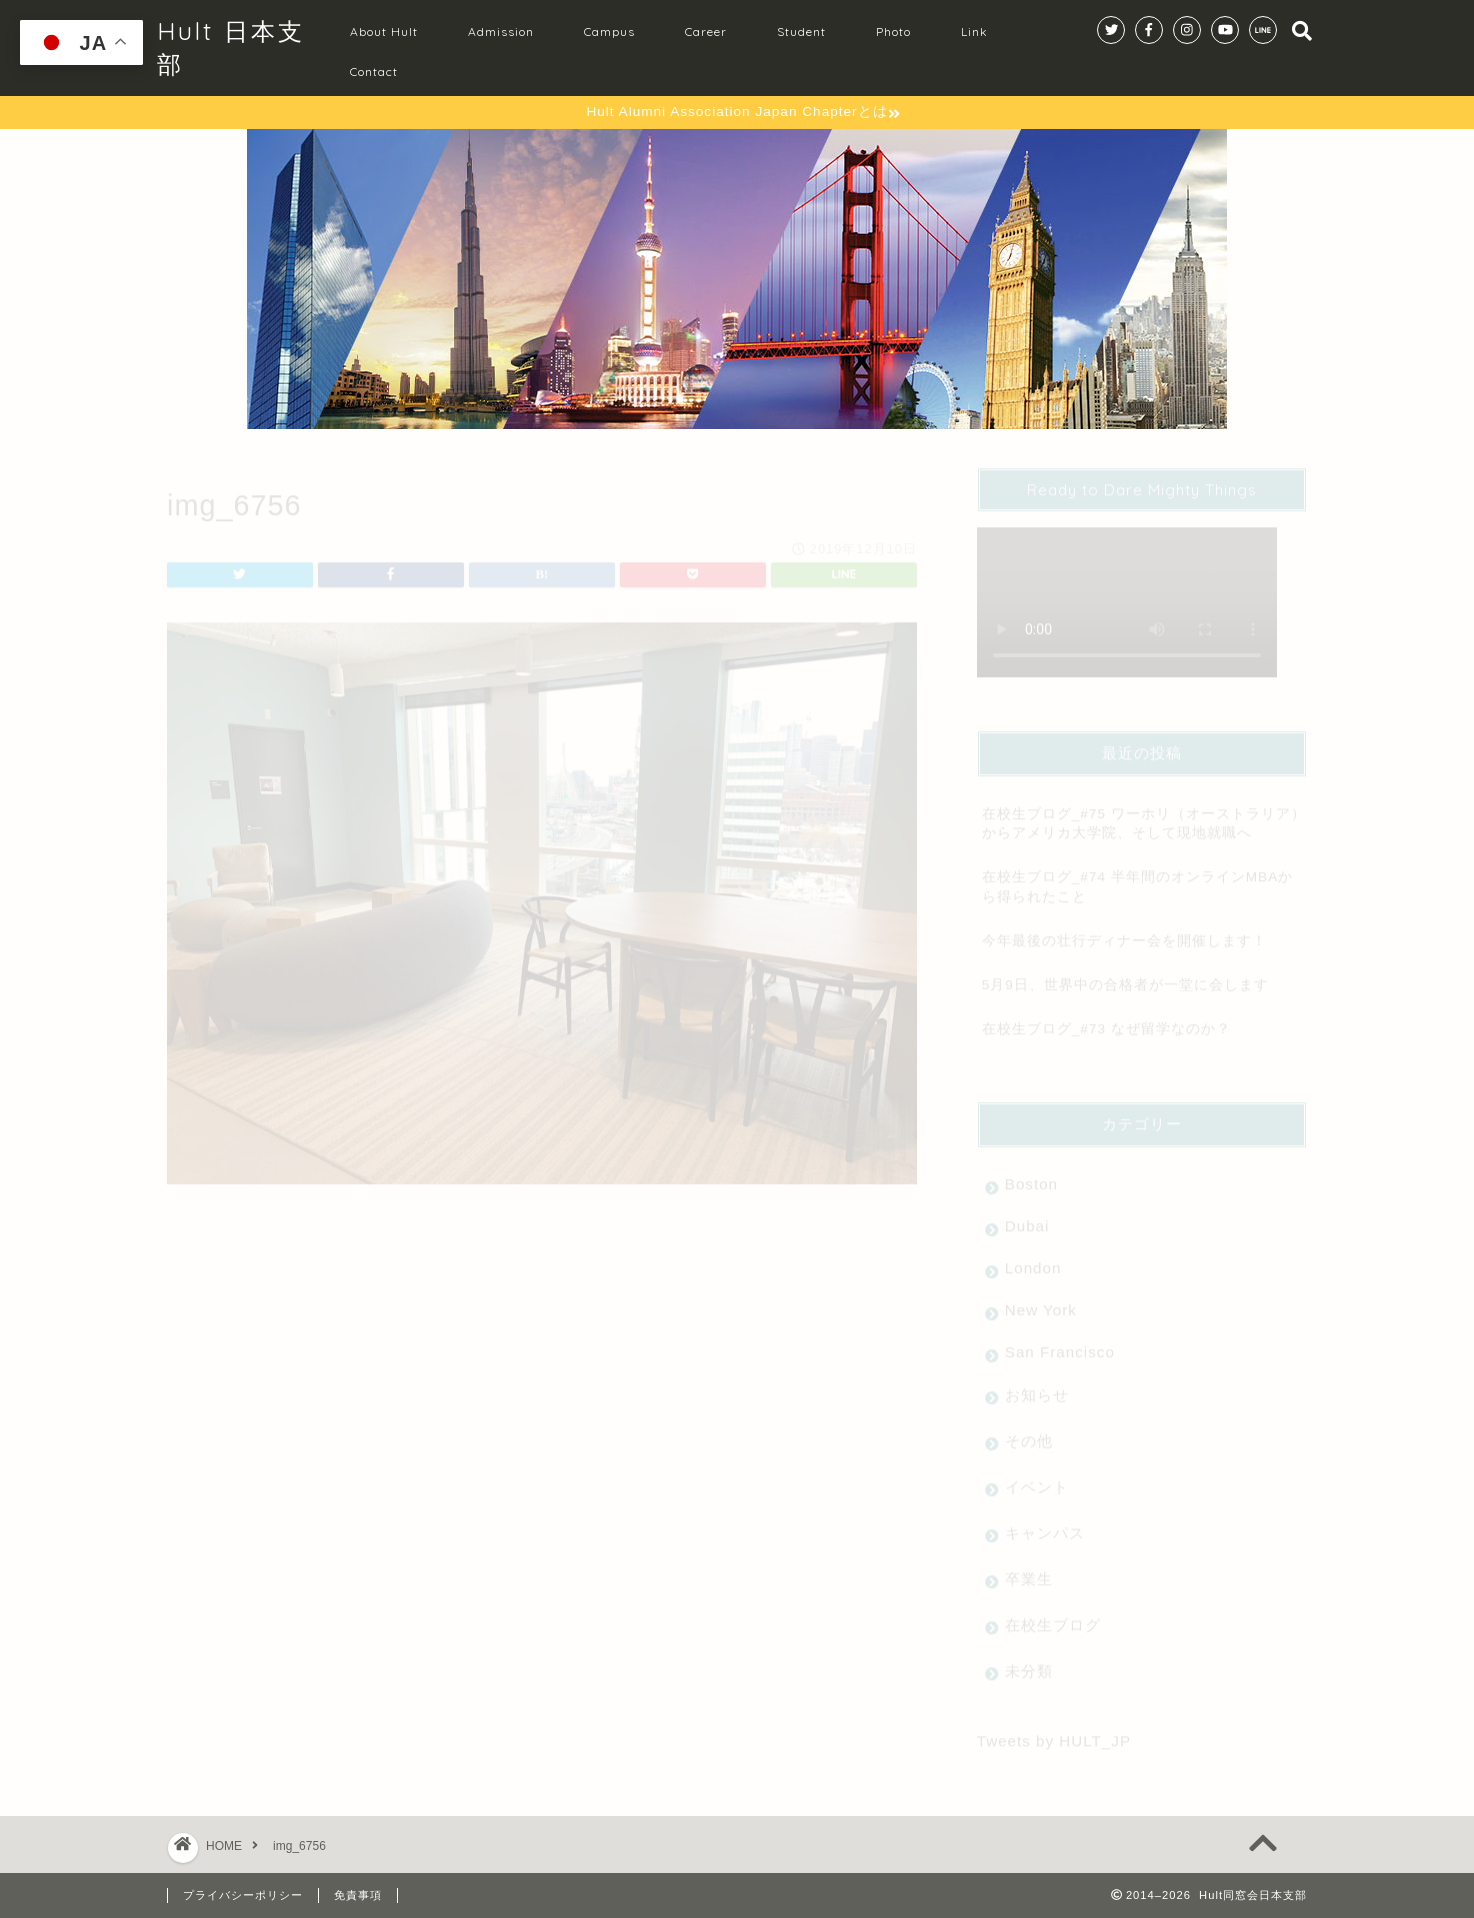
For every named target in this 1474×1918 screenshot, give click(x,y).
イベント (1037, 1478)
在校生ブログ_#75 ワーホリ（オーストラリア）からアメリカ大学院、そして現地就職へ (1144, 815)
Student (801, 31)
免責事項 (358, 1895)
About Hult (384, 31)
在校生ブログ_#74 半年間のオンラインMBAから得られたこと (1137, 878)
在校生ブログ (1053, 1616)
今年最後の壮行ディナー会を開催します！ (1124, 932)
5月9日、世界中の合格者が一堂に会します (1125, 976)
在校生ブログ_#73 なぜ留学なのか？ (1106, 1020)
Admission (501, 31)
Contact (374, 71)
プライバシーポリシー (243, 1895)
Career (706, 31)
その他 (1029, 1432)
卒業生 (1029, 1570)
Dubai (1027, 1217)
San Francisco (1060, 1343)
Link (974, 31)
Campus (609, 31)
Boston (1031, 1175)
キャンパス (1045, 1524)
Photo (893, 31)
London (1033, 1259)
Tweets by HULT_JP (1054, 1732)
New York (1041, 1301)
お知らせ (1037, 1386)
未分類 (1029, 1662)
